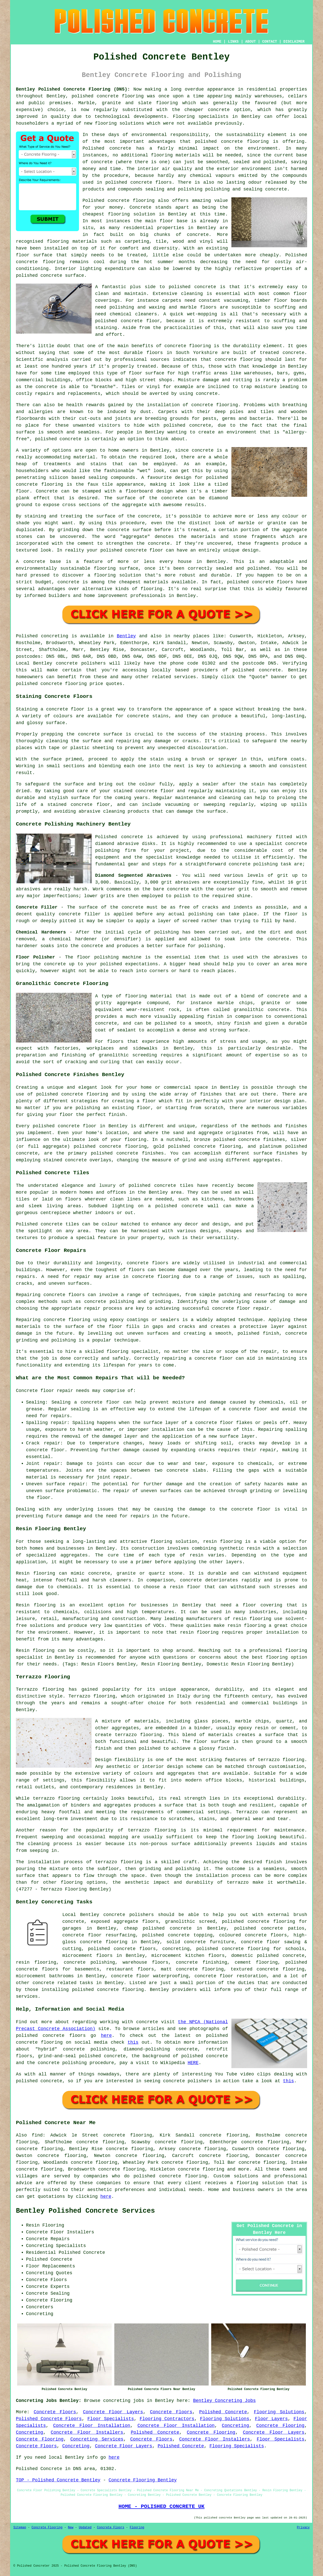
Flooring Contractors (167, 2418)
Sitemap (19, 2527)
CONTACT (269, 42)
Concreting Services (96, 2439)
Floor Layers (271, 2418)
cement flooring (256, 1962)
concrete (270, 670)
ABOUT (250, 42)
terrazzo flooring (281, 1759)
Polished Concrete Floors (49, 2418)
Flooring (137, 2527)
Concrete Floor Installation (91, 2425)
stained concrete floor (78, 804)
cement (85, 543)
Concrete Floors (55, 2412)
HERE (193, 2062)
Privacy (303, 2527)
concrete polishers (81, 663)
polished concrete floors (122, 1948)
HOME (217, 42)
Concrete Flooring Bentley (143, 2480)
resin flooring (199, 1632)
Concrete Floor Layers (113, 2412)
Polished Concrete (223, 2412)
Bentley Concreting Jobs (224, 2400)
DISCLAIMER (294, 42)
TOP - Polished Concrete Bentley (58, 2480)
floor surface (34, 255)
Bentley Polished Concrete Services (85, 2211)
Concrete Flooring (280, 2425)
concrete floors (147, 1263)
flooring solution (260, 2182)
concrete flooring (183, 2176)
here (106, 2035)
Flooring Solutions (279, 2412)
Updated (85, 2527)
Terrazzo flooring (40, 1689)
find (37, 2135)
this (132, 2042)
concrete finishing (201, 1962)
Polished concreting (42, 636)
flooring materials (175, 155)
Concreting (235, 2425)
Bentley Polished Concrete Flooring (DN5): (73, 89)
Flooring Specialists (236, 2446)
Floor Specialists (110, 2418)
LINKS (233, 42)
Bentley (126, 636)
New (70, 2527)
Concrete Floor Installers (87, 2432)
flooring (119, 214)
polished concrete (95, 96)
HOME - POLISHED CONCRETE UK (161, 2506)
